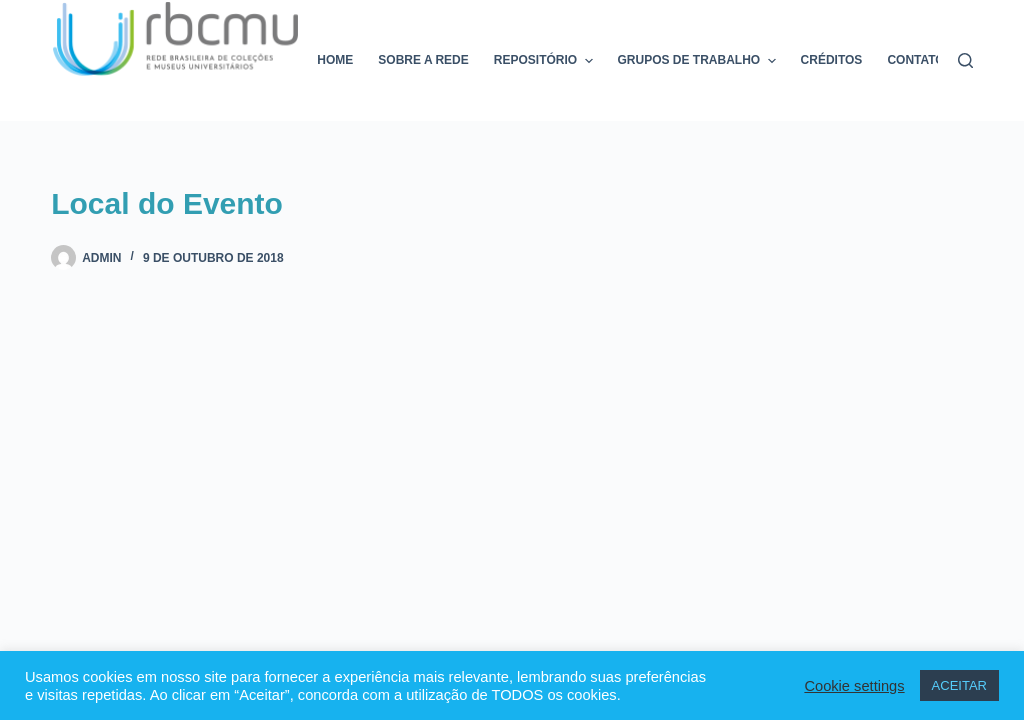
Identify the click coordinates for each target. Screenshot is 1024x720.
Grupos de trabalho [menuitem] (699, 61)
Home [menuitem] (335, 60)
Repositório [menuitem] (546, 61)
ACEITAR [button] (959, 685)
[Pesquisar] (965, 60)
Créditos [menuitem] (832, 60)
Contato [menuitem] (915, 60)
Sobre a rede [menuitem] (423, 60)
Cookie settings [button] (854, 686)
